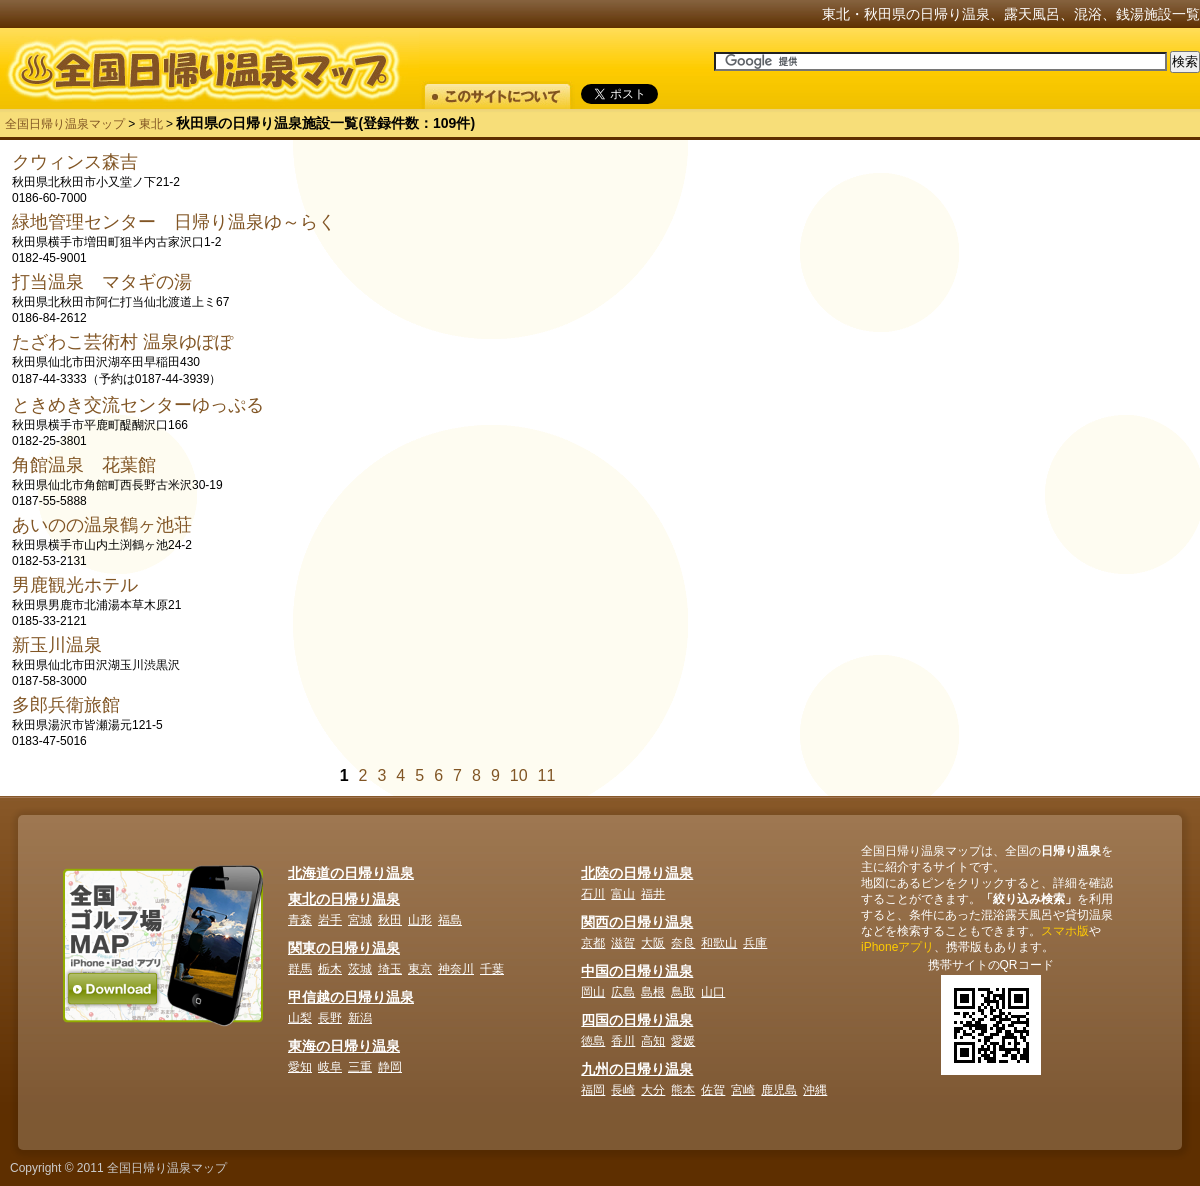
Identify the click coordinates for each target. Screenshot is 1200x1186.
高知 (653, 1041)
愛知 (300, 1067)
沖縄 (815, 1090)
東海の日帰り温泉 (344, 1046)
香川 (623, 1041)
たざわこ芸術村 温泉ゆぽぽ (122, 342)
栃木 (330, 969)
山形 (420, 920)
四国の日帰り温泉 (637, 1020)
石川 (593, 894)
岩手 (330, 920)
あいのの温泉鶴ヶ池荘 (102, 525)
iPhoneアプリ (897, 947)
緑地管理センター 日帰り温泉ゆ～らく (174, 222)
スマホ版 (1065, 931)
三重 (360, 1067)
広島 (623, 992)
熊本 (683, 1090)
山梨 (300, 1018)
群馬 (300, 969)
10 (519, 775)
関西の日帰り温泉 (637, 922)
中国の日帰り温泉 (637, 971)
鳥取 (683, 992)
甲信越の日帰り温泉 (351, 997)
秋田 (390, 920)
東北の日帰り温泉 (344, 899)
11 (547, 775)
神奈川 (456, 969)
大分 (653, 1090)
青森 (300, 920)
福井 (653, 894)
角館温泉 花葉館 (84, 465)
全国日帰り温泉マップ (65, 124)
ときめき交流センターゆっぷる (138, 405)
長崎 (623, 1090)
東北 (151, 124)
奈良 (683, 943)
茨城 (360, 969)
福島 (450, 920)
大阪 (653, 943)
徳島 (593, 1041)
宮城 (360, 920)
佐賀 (713, 1090)
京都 (593, 943)
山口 (713, 992)
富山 (623, 894)
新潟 (360, 1018)
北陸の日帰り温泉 (637, 873)
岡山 (593, 992)
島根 (653, 992)
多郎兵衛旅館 (66, 705)
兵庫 (755, 943)
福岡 (593, 1090)
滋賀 (623, 943)
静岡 (390, 1067)
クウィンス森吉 (75, 162)
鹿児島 (779, 1090)
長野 (330, 1018)
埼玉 (390, 969)
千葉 (492, 969)
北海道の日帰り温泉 (351, 873)
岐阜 (330, 1067)
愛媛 (683, 1041)
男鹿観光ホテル (75, 585)
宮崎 (743, 1090)
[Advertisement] (1024, 275)
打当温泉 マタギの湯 (102, 282)
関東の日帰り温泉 (344, 948)
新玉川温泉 (57, 645)
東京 (420, 969)
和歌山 (719, 943)
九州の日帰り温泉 (637, 1069)
